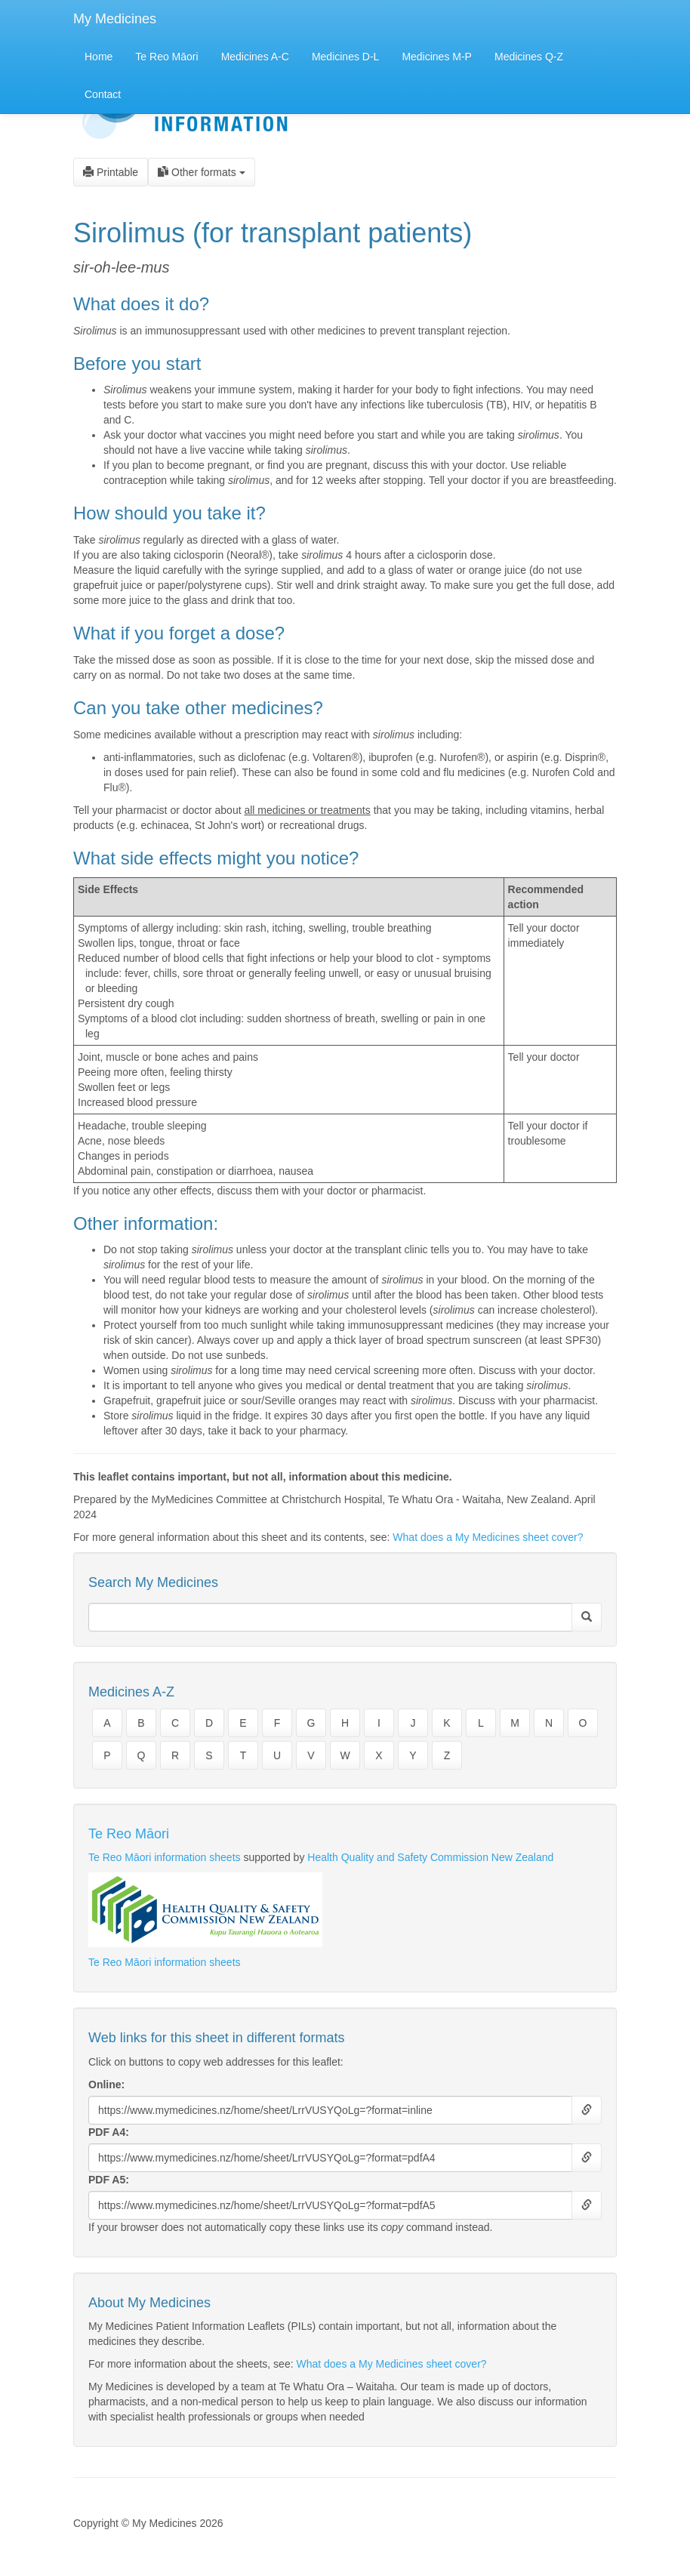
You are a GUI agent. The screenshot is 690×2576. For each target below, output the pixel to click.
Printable (110, 172)
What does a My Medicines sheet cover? (488, 1537)
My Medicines (114, 18)
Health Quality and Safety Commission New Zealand (430, 1857)
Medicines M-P (437, 57)
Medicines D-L (345, 57)
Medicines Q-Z (528, 57)
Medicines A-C (255, 57)
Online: (106, 2084)
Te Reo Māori (166, 57)
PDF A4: (108, 2132)
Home (98, 57)
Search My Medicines (153, 1582)
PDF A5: (108, 2180)
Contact (103, 94)
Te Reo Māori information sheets (164, 1857)
